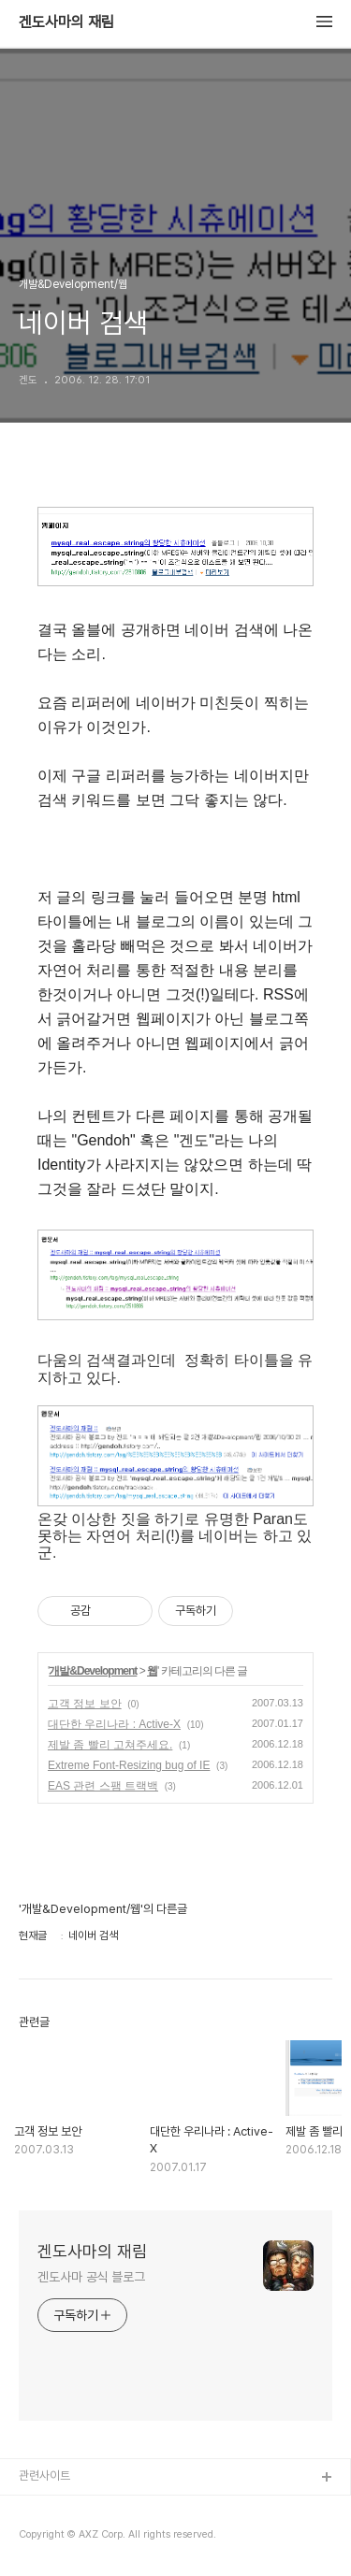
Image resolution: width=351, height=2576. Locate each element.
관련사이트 (44, 2475)
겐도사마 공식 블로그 (91, 2276)
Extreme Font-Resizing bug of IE (129, 1765)
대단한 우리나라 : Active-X (114, 1724)
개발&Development (93, 1670)
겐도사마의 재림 (66, 22)
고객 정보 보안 (85, 1703)
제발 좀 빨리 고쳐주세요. (110, 1744)
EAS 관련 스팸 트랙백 (103, 1785)
